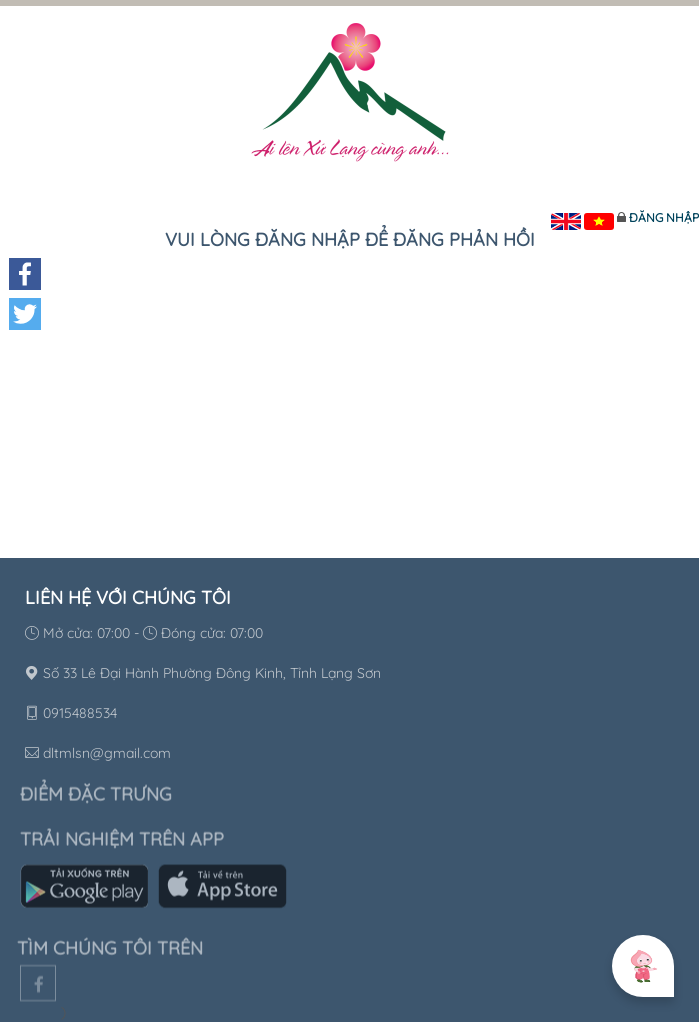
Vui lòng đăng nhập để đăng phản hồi (350, 239)
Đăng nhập (664, 217)
